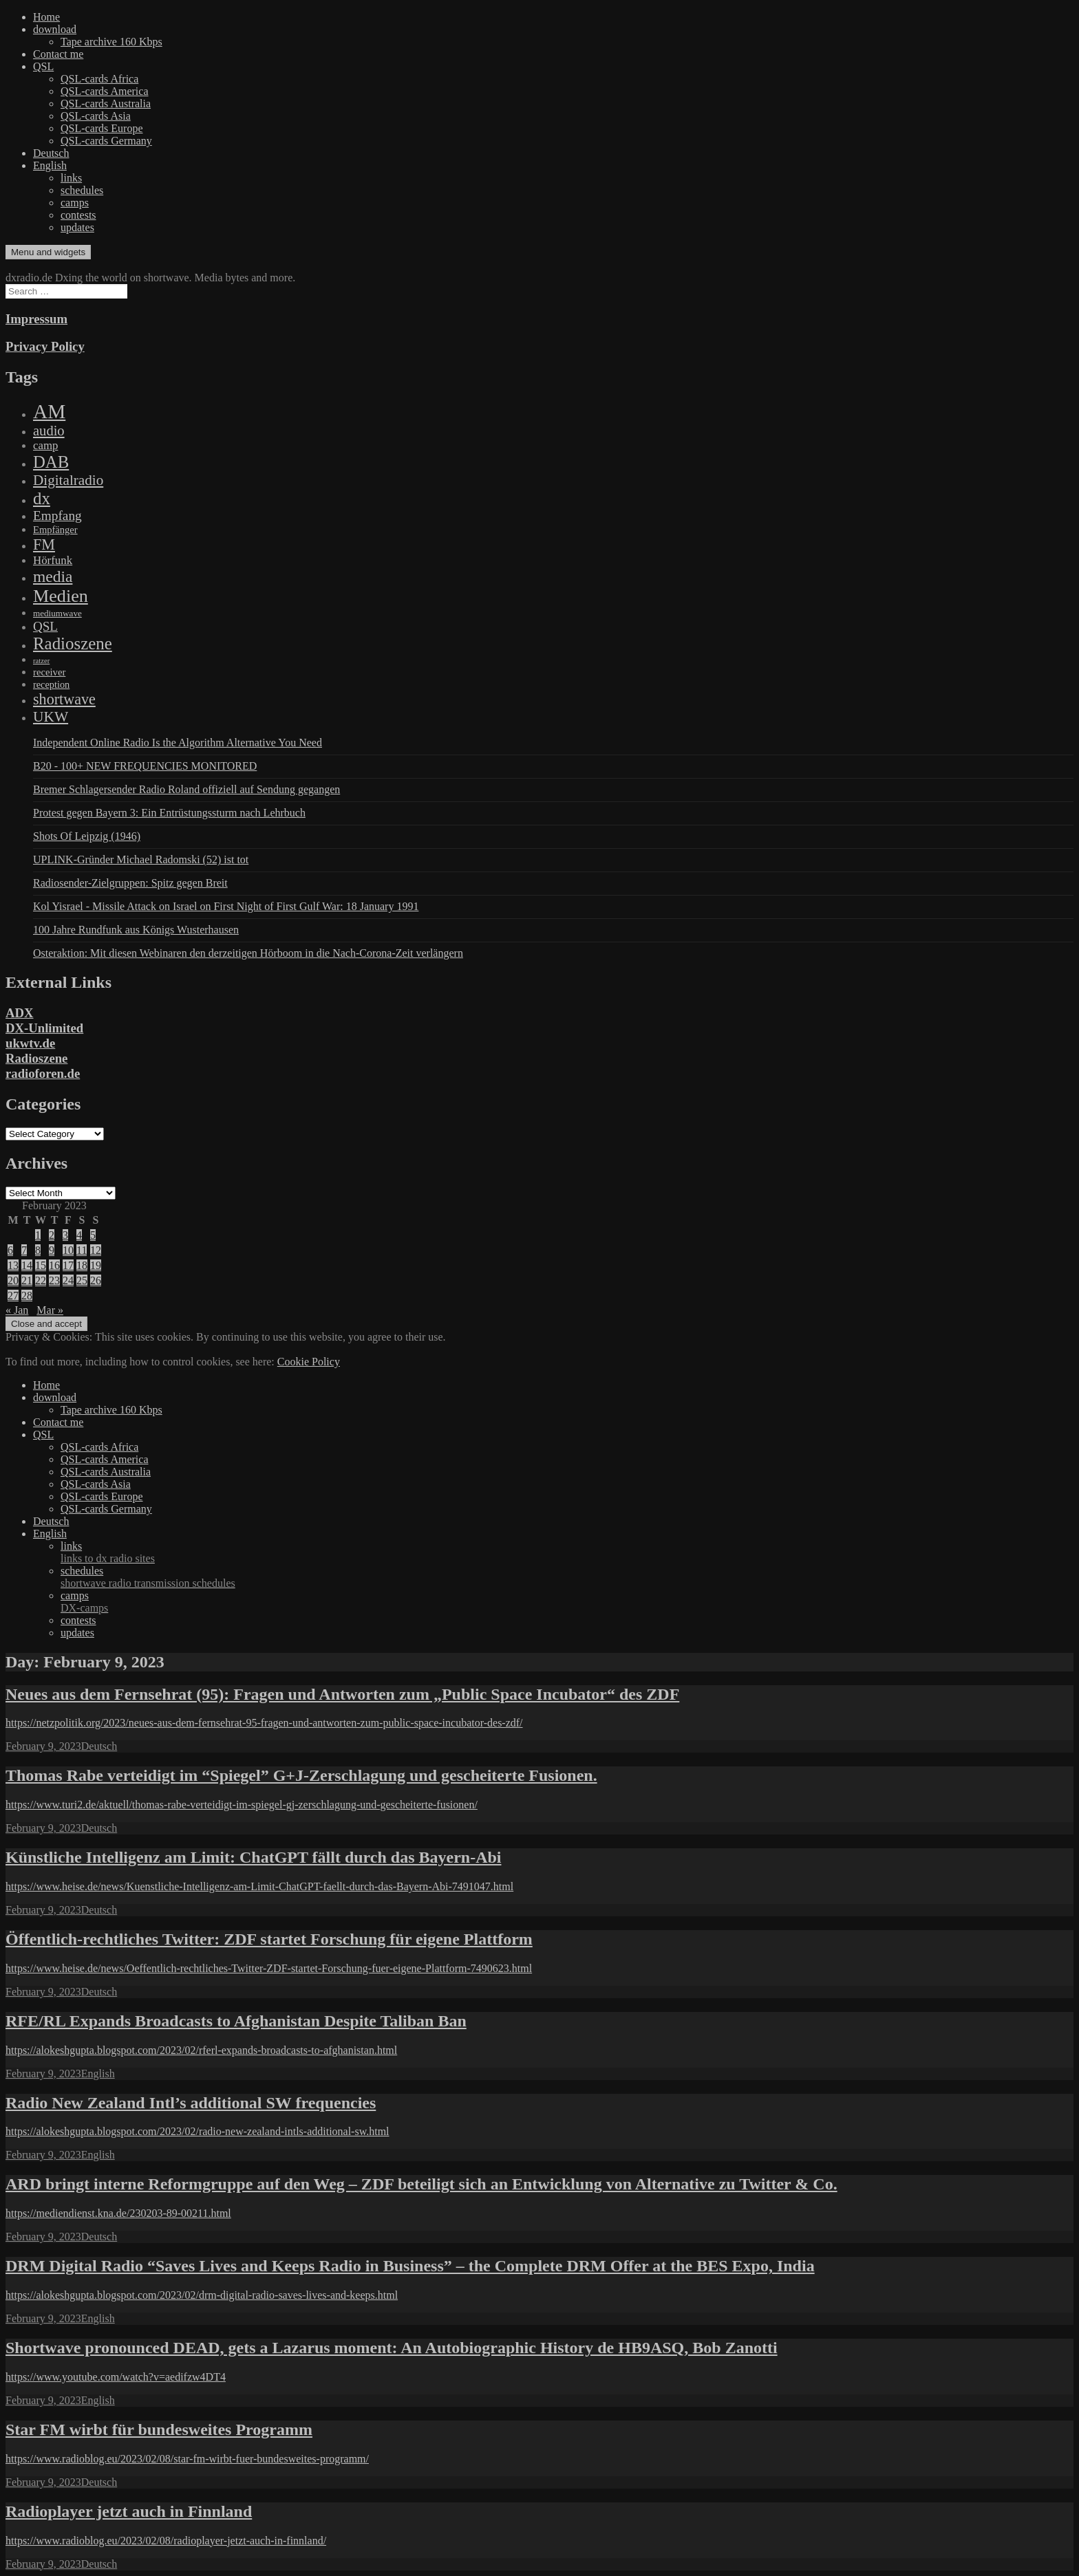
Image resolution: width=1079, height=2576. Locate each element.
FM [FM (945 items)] (44, 544)
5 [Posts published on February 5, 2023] (93, 1235)
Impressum (36, 319)
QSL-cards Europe (102, 128)
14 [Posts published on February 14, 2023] (26, 1265)
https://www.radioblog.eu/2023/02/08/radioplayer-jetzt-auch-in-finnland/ (166, 2540)
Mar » (49, 1310)
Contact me (58, 54)
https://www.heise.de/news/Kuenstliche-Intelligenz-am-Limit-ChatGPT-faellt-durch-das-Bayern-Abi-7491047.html (259, 1886)
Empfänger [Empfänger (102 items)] (55, 529)
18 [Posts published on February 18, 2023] (81, 1265)
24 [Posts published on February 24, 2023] (68, 1280)
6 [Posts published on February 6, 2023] (10, 1250)
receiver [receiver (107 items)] (49, 672)
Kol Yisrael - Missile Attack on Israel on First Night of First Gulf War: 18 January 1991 (225, 906)
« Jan (17, 1310)
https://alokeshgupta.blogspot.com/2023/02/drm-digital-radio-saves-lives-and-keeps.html (202, 2295)
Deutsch (51, 153)
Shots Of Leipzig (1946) (86, 836)
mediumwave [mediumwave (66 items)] (57, 613)
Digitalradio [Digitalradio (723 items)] (68, 480)
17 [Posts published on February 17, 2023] (68, 1265)
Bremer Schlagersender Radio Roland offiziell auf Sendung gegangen (186, 789)
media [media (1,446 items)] (52, 576)
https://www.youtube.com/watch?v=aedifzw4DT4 (116, 2377)
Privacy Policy (45, 346)
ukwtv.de (30, 1043)
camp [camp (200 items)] (45, 445)
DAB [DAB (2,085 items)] (51, 462)
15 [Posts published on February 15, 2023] (40, 1265)
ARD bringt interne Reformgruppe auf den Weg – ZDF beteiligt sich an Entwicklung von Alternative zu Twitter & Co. (421, 2184)
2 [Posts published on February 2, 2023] (51, 1235)
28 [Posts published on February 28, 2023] (26, 1295)
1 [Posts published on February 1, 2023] (38, 1235)
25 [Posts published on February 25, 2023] (81, 1280)
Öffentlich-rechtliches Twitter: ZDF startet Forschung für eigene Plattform (269, 1939)
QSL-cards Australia (106, 103)
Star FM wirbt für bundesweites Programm (159, 2429)
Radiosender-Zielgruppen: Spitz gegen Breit (130, 883)
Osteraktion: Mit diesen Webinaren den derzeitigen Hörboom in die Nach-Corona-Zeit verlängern (248, 953)
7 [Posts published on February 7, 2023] (24, 1250)
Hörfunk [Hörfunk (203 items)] (52, 560)
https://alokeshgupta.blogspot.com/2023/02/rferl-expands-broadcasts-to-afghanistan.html (201, 2050)
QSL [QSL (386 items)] (45, 626)
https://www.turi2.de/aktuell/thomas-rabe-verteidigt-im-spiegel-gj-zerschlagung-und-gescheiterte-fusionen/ (242, 1804)
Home (46, 17)
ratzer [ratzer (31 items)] (41, 660)
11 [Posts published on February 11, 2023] (81, 1250)
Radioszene (36, 1058)
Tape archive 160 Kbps (111, 41)
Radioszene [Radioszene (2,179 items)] (72, 643)
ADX (20, 1013)
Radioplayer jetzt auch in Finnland (129, 2511)
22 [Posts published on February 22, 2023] (40, 1280)
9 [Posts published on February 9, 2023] (51, 1250)
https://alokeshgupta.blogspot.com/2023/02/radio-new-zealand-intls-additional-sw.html (197, 2131)
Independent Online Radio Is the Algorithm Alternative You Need (177, 742)
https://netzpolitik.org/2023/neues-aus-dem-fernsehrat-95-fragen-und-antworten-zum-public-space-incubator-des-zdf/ (264, 1723)
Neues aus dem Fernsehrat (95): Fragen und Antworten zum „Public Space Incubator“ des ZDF (342, 1694)
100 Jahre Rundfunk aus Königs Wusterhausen (136, 929)
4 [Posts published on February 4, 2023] (79, 1235)
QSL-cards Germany (106, 141)
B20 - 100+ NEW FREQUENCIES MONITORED (145, 766)
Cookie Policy (308, 1361)
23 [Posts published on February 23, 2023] (54, 1280)
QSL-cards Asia (96, 116)
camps (75, 202)
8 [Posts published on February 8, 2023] (38, 1250)
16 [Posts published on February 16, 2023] (54, 1265)
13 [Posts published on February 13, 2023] (13, 1265)
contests (78, 215)
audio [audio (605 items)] (49, 430)
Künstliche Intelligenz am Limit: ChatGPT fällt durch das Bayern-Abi (253, 1857)
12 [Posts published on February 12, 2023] (95, 1250)
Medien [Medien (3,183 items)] (60, 596)
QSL (43, 66)
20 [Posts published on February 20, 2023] (13, 1280)
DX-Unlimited (44, 1028)
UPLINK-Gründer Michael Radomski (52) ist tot (140, 859)
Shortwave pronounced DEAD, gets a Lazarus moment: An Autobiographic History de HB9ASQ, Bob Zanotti (392, 2348)
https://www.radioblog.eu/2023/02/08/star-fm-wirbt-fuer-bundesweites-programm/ (187, 2459)
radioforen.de (43, 1073)
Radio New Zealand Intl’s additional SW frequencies (191, 2103)
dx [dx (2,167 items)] (41, 498)
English (50, 165)
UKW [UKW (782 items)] (50, 716)
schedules (82, 190)
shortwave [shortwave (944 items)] (64, 699)
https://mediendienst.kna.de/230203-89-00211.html (118, 2213)
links (71, 178)
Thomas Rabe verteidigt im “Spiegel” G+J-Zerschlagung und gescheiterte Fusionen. (301, 1775)
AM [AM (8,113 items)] (49, 411)
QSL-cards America (105, 91)
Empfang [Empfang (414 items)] (57, 515)
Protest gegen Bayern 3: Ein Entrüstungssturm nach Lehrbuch (169, 813)
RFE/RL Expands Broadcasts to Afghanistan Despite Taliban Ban (236, 2021)
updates (77, 227)
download (54, 29)
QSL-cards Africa (99, 79)
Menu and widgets (48, 252)
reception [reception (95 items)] (51, 684)
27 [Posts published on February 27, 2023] (13, 1295)
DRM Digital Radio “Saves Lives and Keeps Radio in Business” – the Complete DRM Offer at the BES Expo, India (410, 2266)
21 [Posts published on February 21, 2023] (26, 1280)
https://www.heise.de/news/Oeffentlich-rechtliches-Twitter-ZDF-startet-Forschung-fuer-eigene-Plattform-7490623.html (269, 1968)
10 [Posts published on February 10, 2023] (68, 1250)
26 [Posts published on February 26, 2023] (95, 1280)
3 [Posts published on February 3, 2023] (65, 1235)
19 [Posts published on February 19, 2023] (95, 1265)
